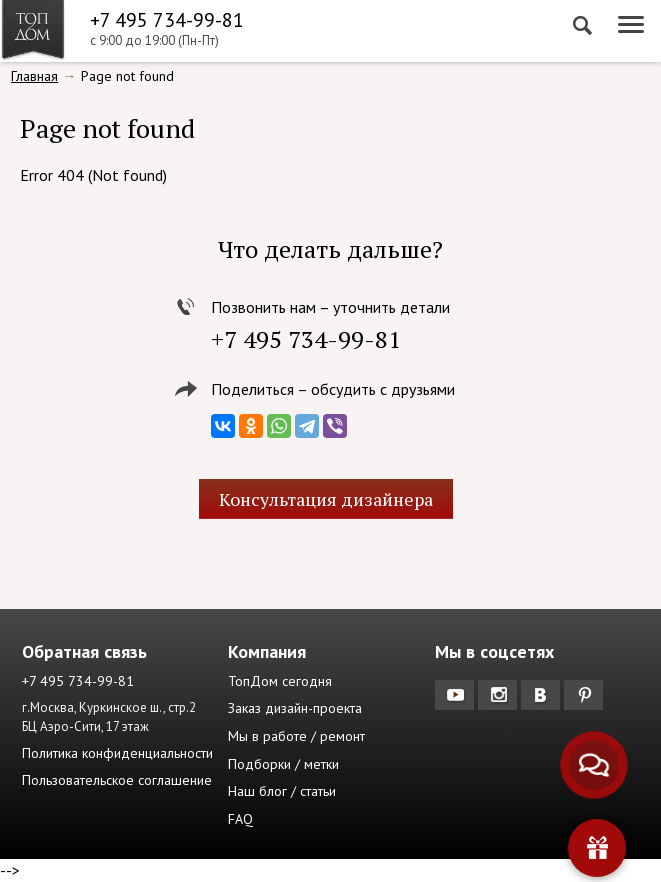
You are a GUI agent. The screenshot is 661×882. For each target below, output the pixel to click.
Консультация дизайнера (326, 499)
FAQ (240, 819)
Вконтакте (542, 695)
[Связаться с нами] (593, 764)
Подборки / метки (283, 764)
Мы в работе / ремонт (296, 736)
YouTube (456, 695)
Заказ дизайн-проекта (295, 708)
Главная (34, 76)
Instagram (499, 695)
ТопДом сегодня (280, 681)
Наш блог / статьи (282, 791)
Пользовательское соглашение (117, 780)
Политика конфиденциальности (117, 753)
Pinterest (585, 695)
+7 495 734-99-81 (167, 20)
